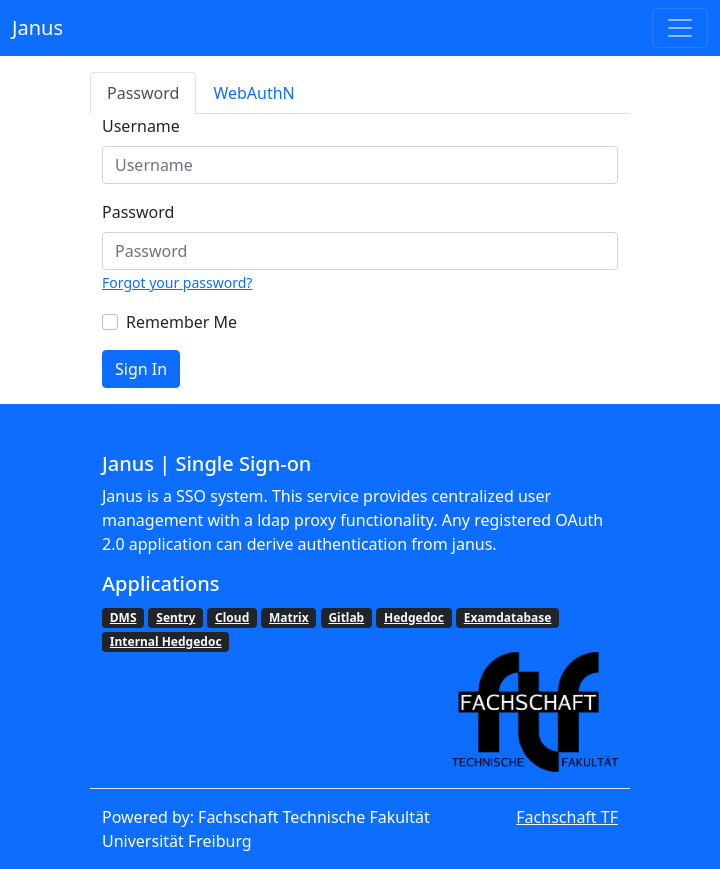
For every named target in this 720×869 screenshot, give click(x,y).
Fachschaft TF (567, 817)
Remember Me (181, 322)
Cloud (232, 617)
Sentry (175, 617)
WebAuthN (253, 93)
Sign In (141, 369)
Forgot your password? (177, 282)
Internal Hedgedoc (166, 641)
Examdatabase (508, 617)
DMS (123, 617)
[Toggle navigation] (680, 28)
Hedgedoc (414, 617)
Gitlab (346, 617)
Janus (37, 27)
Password (143, 93)
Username (141, 126)
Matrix (289, 617)
